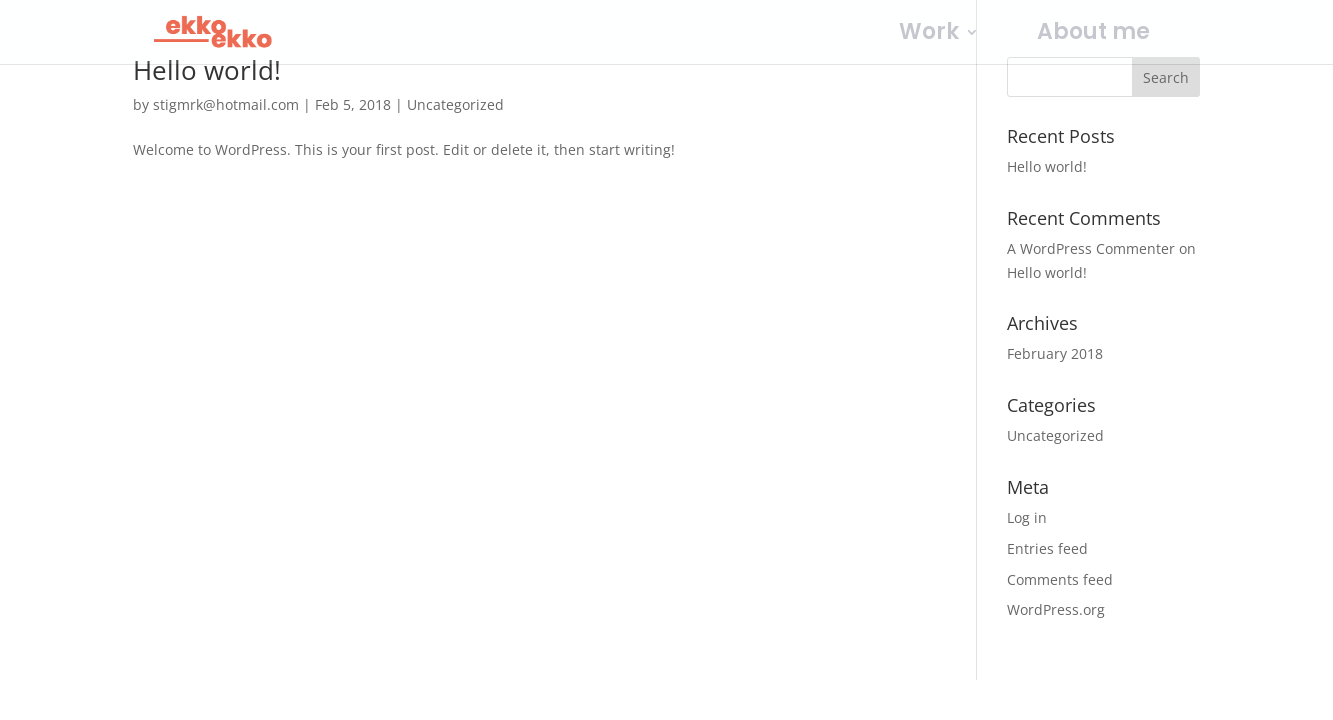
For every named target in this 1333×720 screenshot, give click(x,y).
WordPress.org (1056, 609)
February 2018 (1055, 353)
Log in (1027, 517)
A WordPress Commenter (1091, 248)
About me (1093, 36)
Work (929, 36)
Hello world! (207, 70)
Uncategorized (455, 104)
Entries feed (1047, 548)
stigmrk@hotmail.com (226, 104)
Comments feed (1060, 579)
